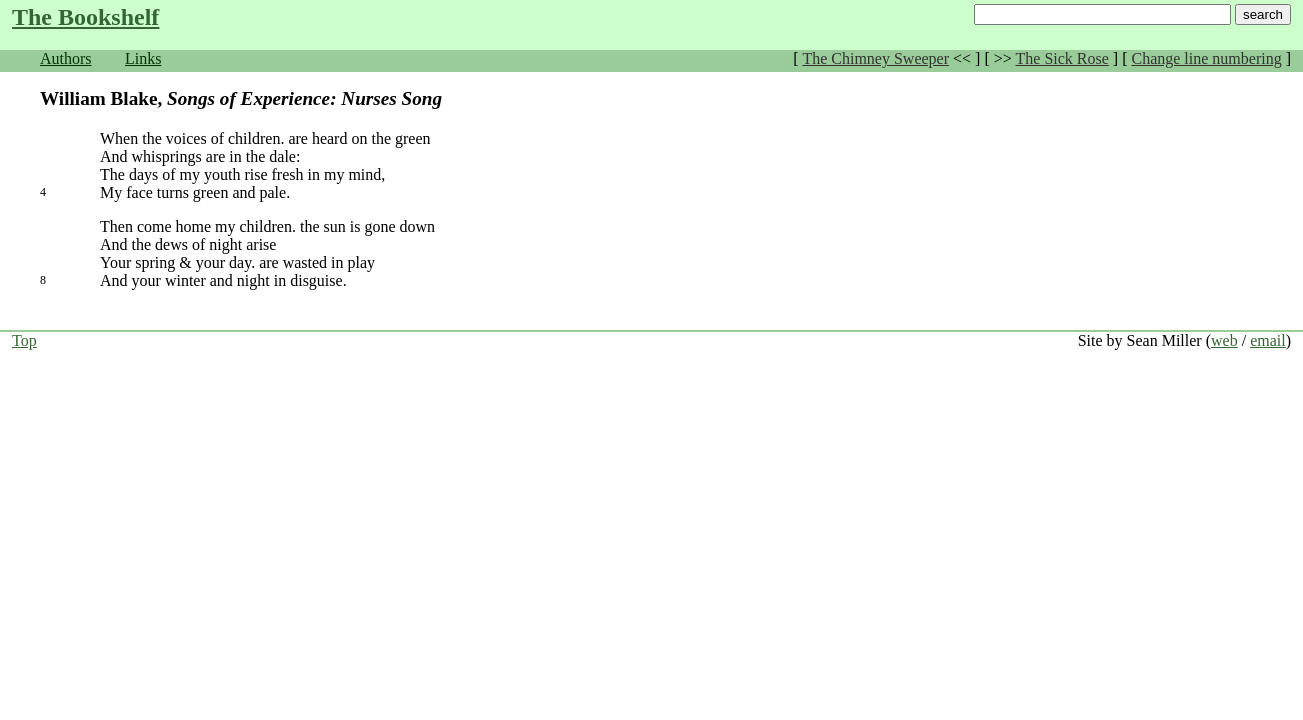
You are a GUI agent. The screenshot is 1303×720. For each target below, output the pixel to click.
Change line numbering (1206, 58)
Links (143, 58)
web (1224, 340)
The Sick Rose (1062, 58)
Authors (66, 58)
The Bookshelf (85, 17)
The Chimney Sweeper (875, 58)
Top (24, 340)
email (1268, 340)
